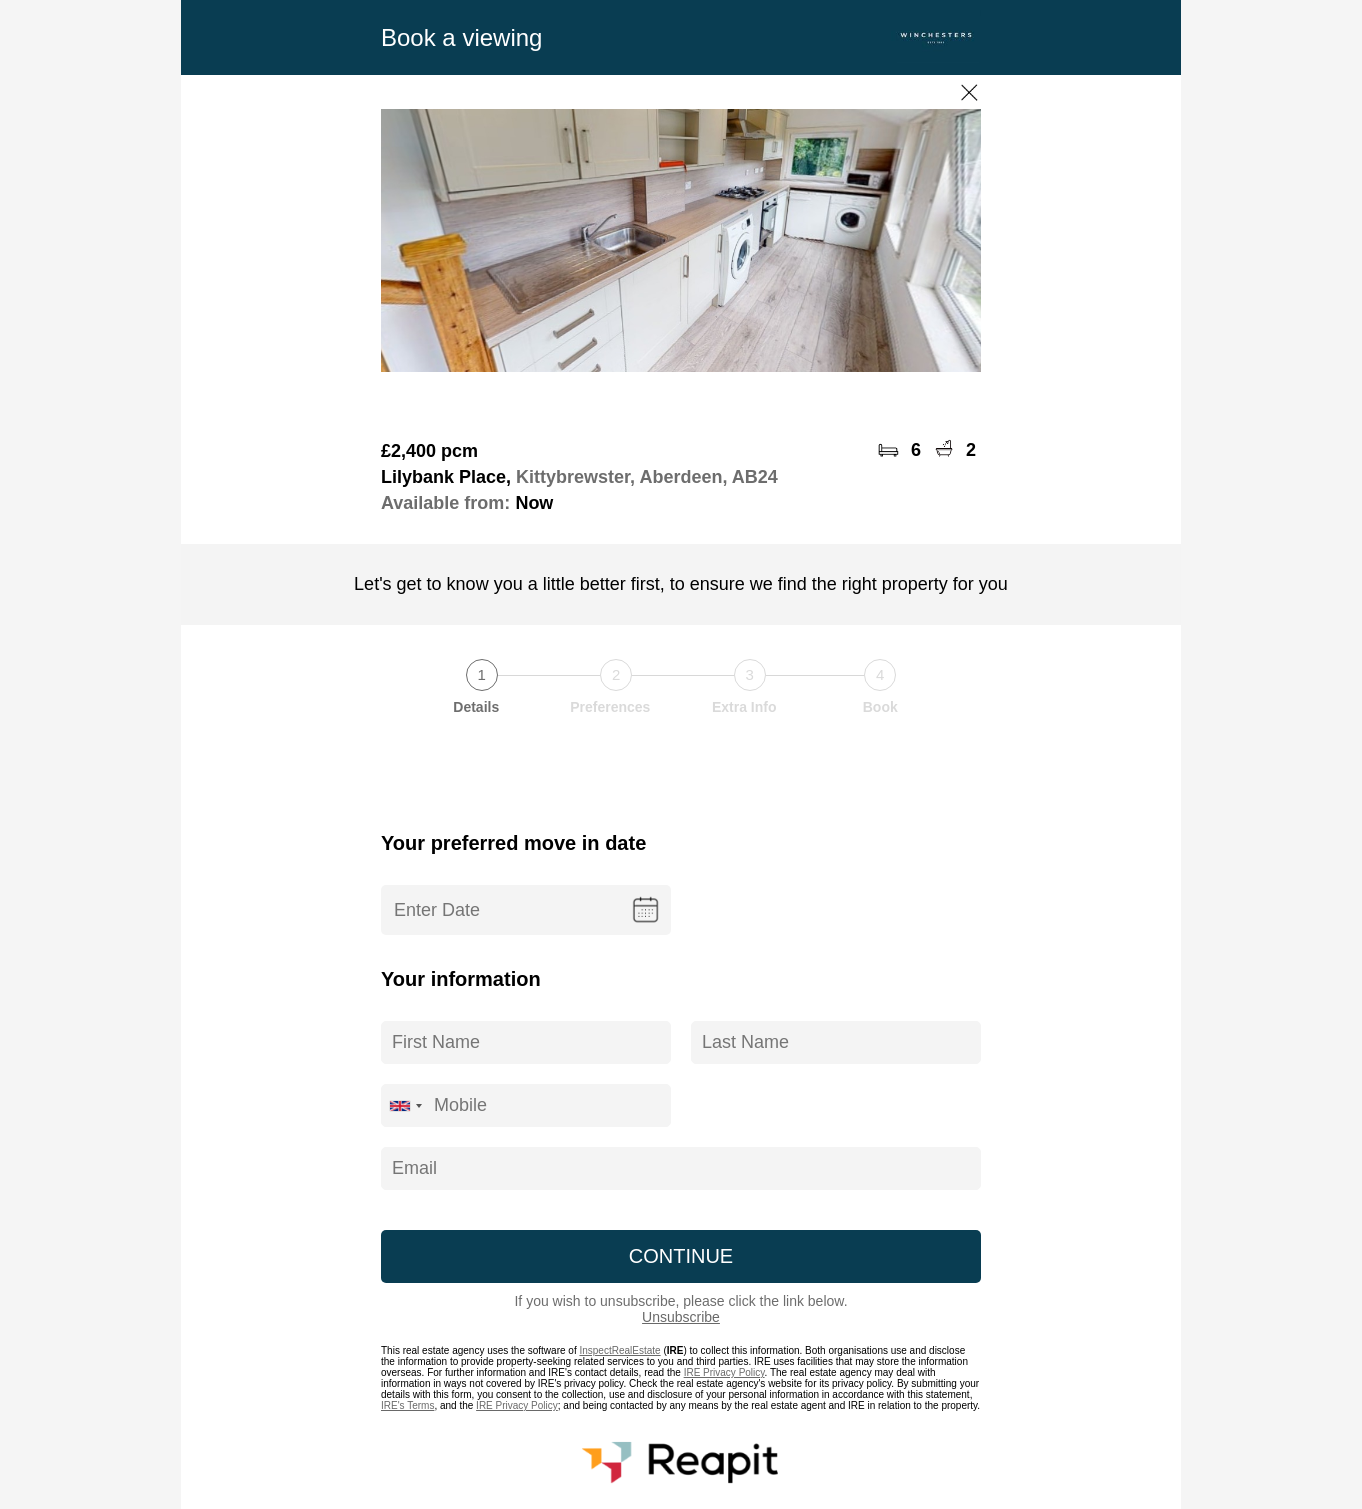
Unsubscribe (681, 1317)
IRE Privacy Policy (724, 1372)
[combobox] (405, 1105)
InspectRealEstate (619, 1350)
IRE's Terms (407, 1405)
